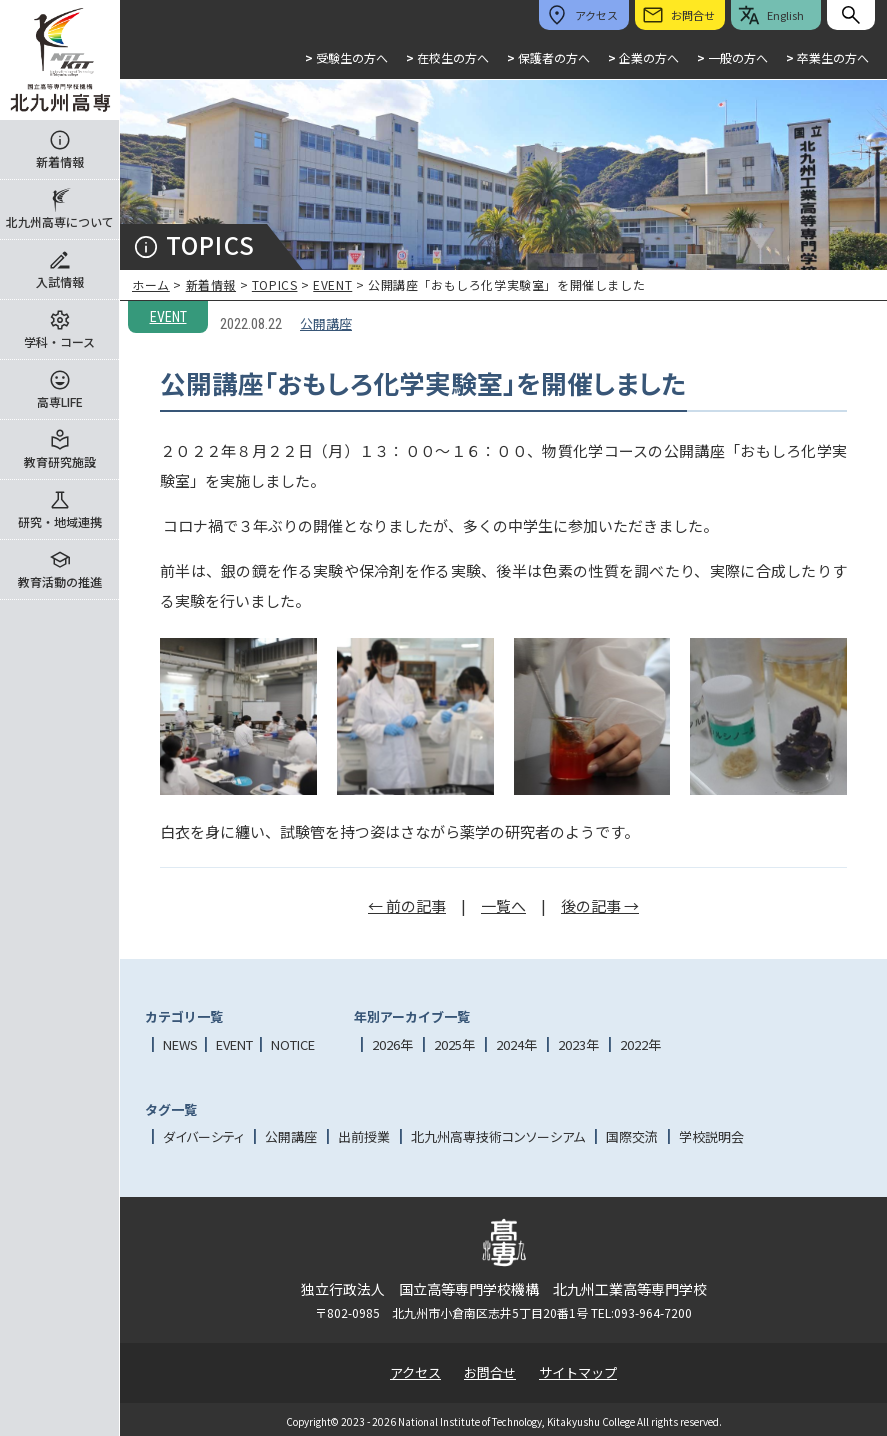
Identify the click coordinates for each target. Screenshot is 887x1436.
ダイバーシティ (203, 1136)
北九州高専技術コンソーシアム (498, 1136)
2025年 (454, 1044)
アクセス (415, 1372)
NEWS (180, 1044)
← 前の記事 (407, 905)
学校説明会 (711, 1136)
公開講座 (326, 323)
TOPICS (275, 284)
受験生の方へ (346, 57)
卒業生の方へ (827, 57)
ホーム (151, 284)
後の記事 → (600, 905)
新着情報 (60, 161)
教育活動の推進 (60, 581)
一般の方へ (732, 57)
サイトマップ (578, 1372)
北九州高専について (60, 221)
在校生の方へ (447, 57)
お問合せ (490, 1372)
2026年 (392, 1044)
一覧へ (503, 905)
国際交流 (632, 1136)
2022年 (640, 1044)
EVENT (332, 284)
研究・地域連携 (60, 521)
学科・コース (59, 341)
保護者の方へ (548, 57)
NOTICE (293, 1044)
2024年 (516, 1044)
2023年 (578, 1044)
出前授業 (364, 1136)
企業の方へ (643, 57)
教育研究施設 (60, 461)
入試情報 (60, 281)
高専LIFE (60, 401)
